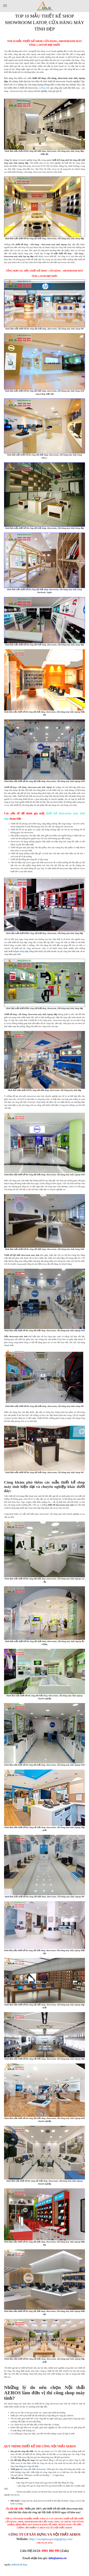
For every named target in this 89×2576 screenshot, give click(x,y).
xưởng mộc (44, 88)
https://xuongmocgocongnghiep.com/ (50, 2539)
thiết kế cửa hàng (19, 2564)
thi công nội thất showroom (33, 2469)
